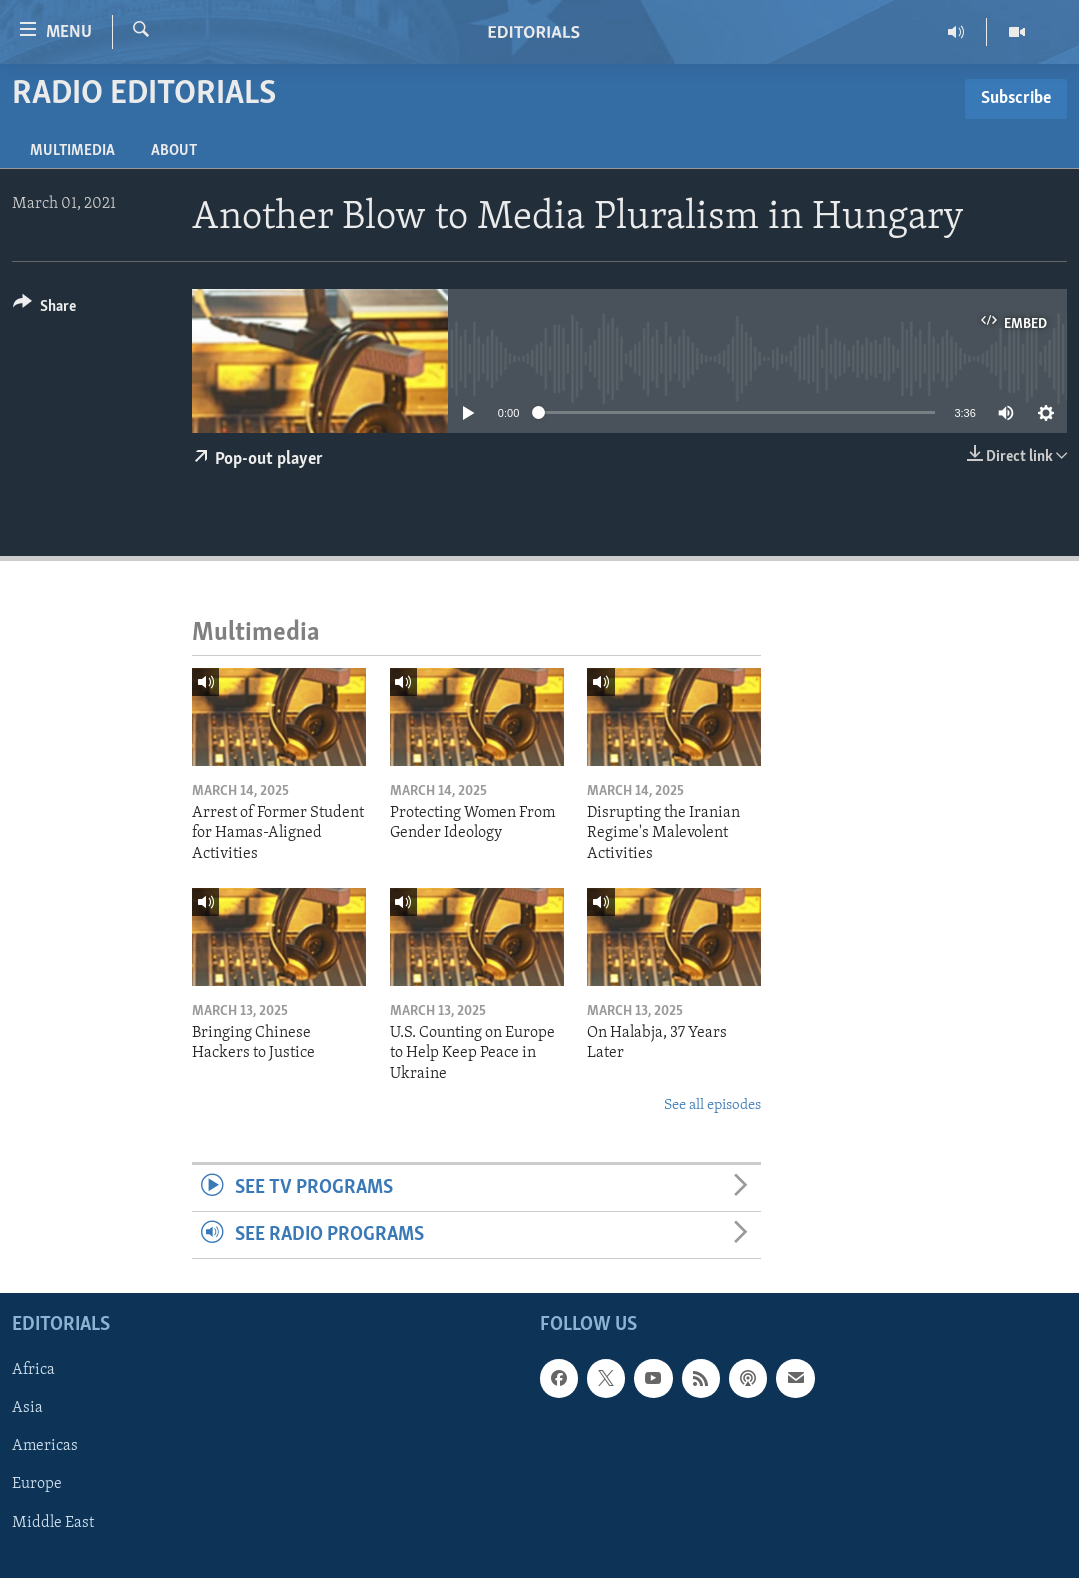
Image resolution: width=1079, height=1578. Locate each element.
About (174, 151)
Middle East (53, 1523)
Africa (33, 1371)
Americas (45, 1447)
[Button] (44, 309)
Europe (37, 1485)
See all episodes (712, 1105)
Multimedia (72, 151)
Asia (27, 1409)
